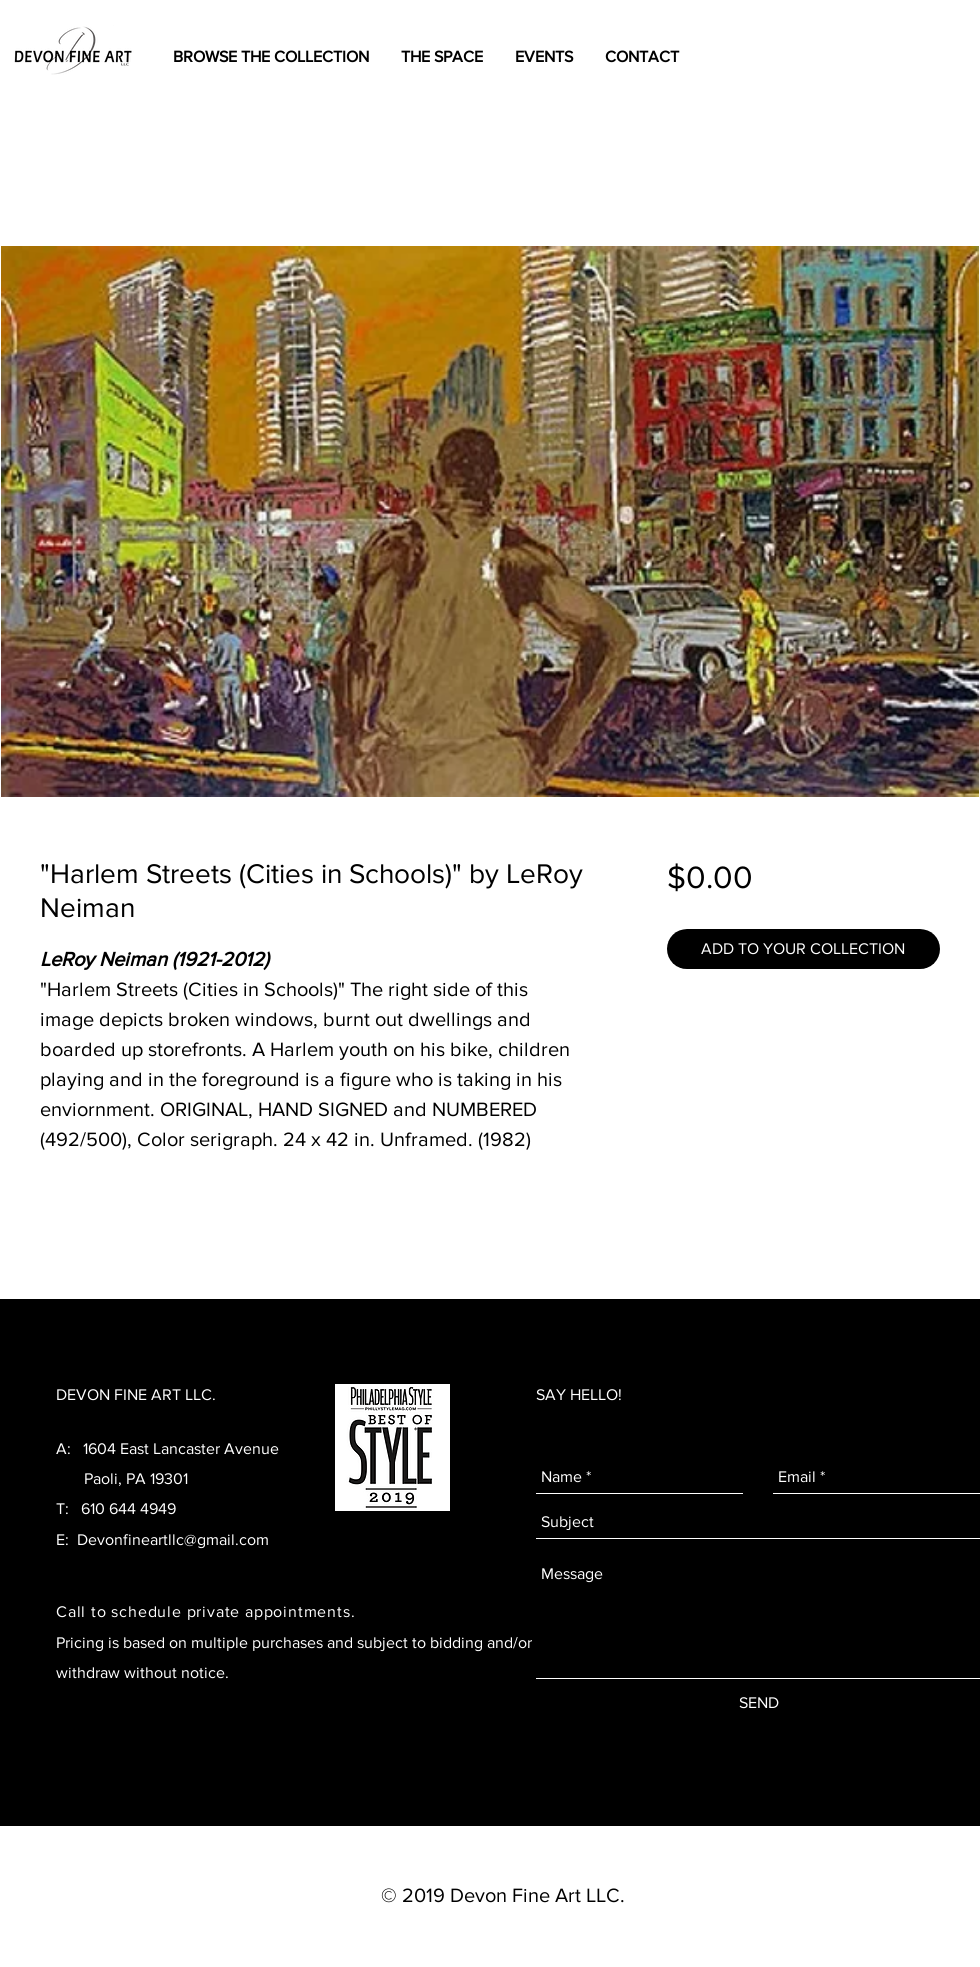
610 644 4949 (128, 1508)
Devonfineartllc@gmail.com (173, 1539)
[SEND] (759, 1703)
